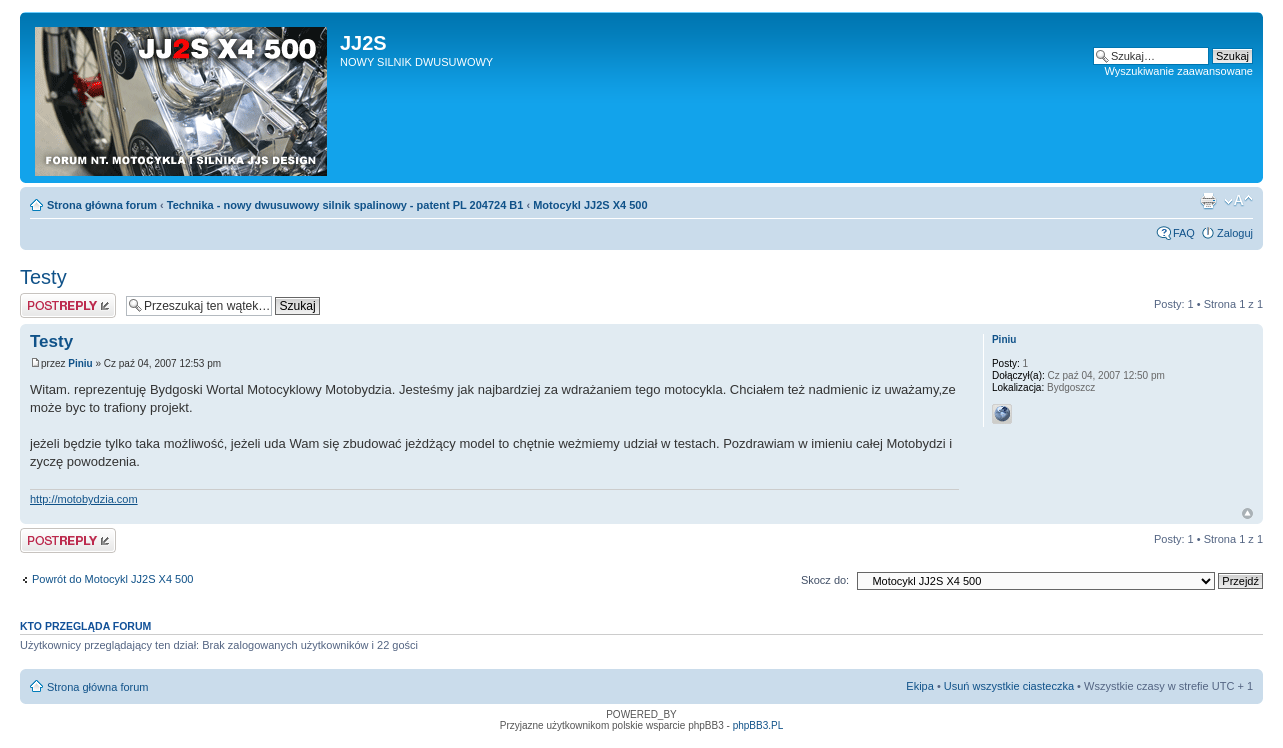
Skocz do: (825, 580)
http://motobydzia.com (84, 499)
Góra (1247, 513)
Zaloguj (1235, 233)
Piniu (80, 363)
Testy (43, 277)
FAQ (1184, 233)
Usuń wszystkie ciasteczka (1009, 686)
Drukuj (1208, 201)
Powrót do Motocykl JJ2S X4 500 (112, 579)
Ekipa (920, 686)
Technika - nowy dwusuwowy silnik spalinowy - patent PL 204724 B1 (345, 205)
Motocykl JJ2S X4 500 (590, 205)
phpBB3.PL (758, 725)
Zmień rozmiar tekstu (1238, 201)
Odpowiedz (68, 305)
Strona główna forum (102, 205)
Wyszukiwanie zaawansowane (1179, 71)
